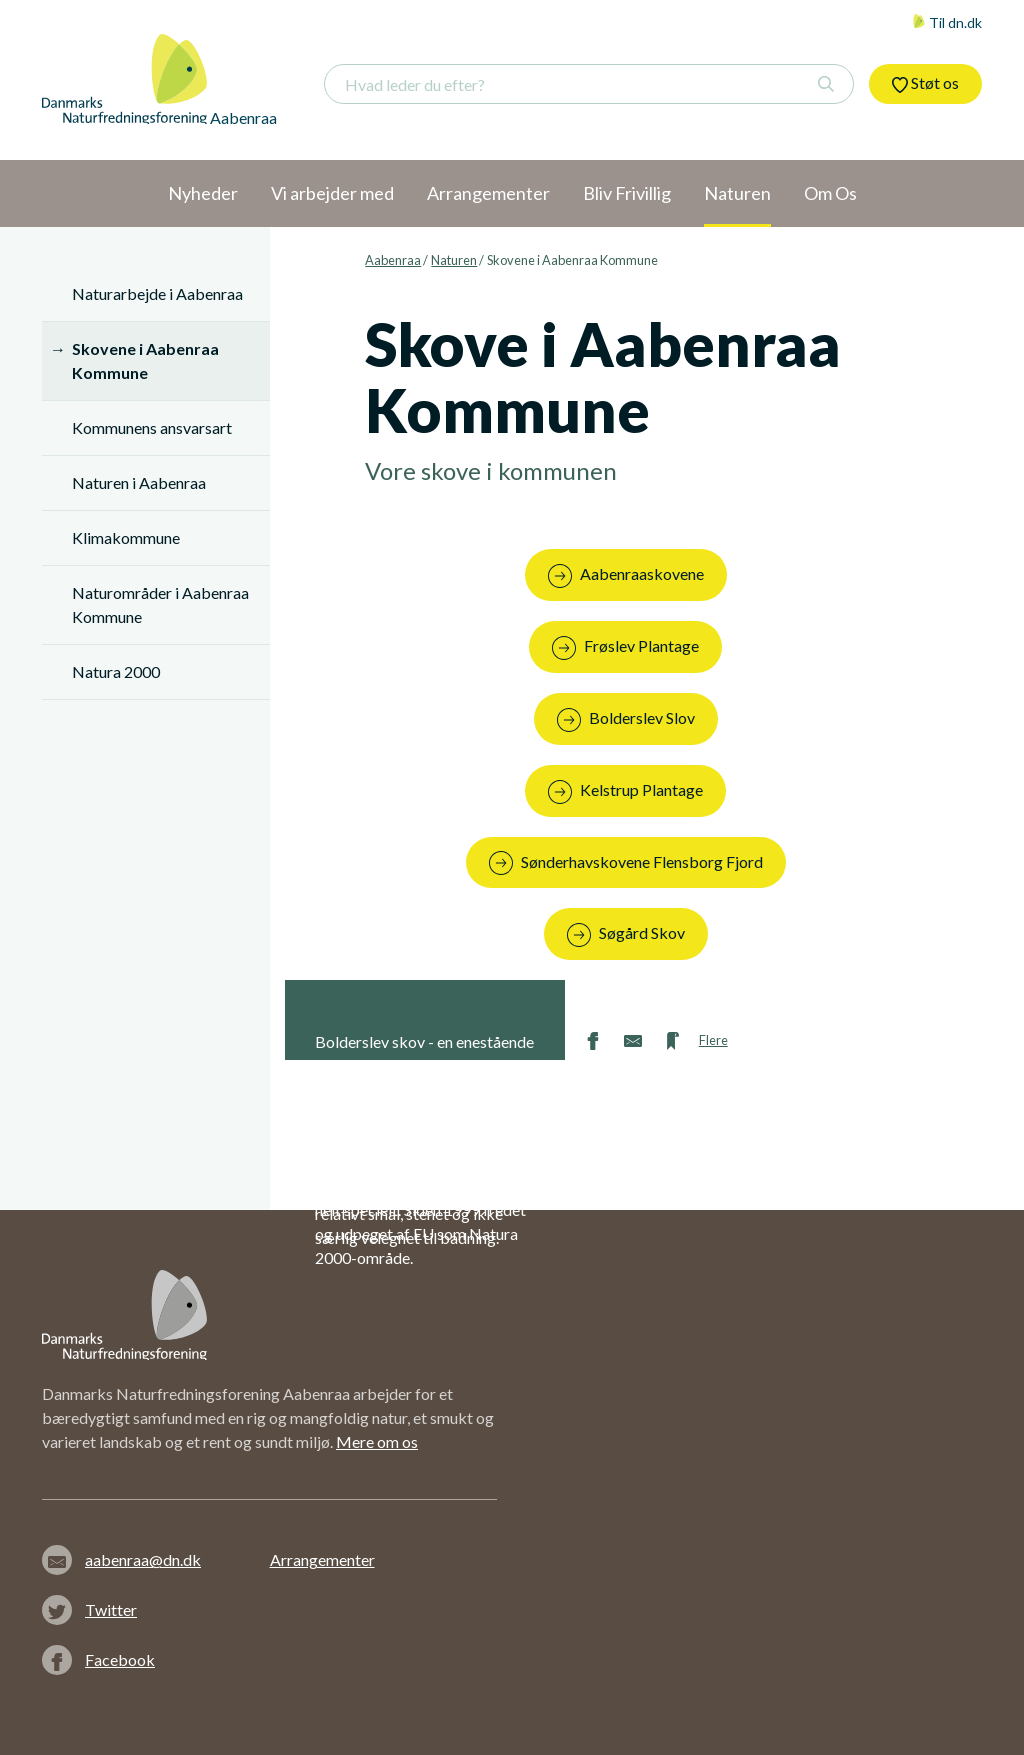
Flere (713, 1040)
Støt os (925, 83)
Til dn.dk (947, 22)
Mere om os (377, 1441)
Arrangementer (322, 1559)
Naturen (454, 260)
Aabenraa (393, 260)
